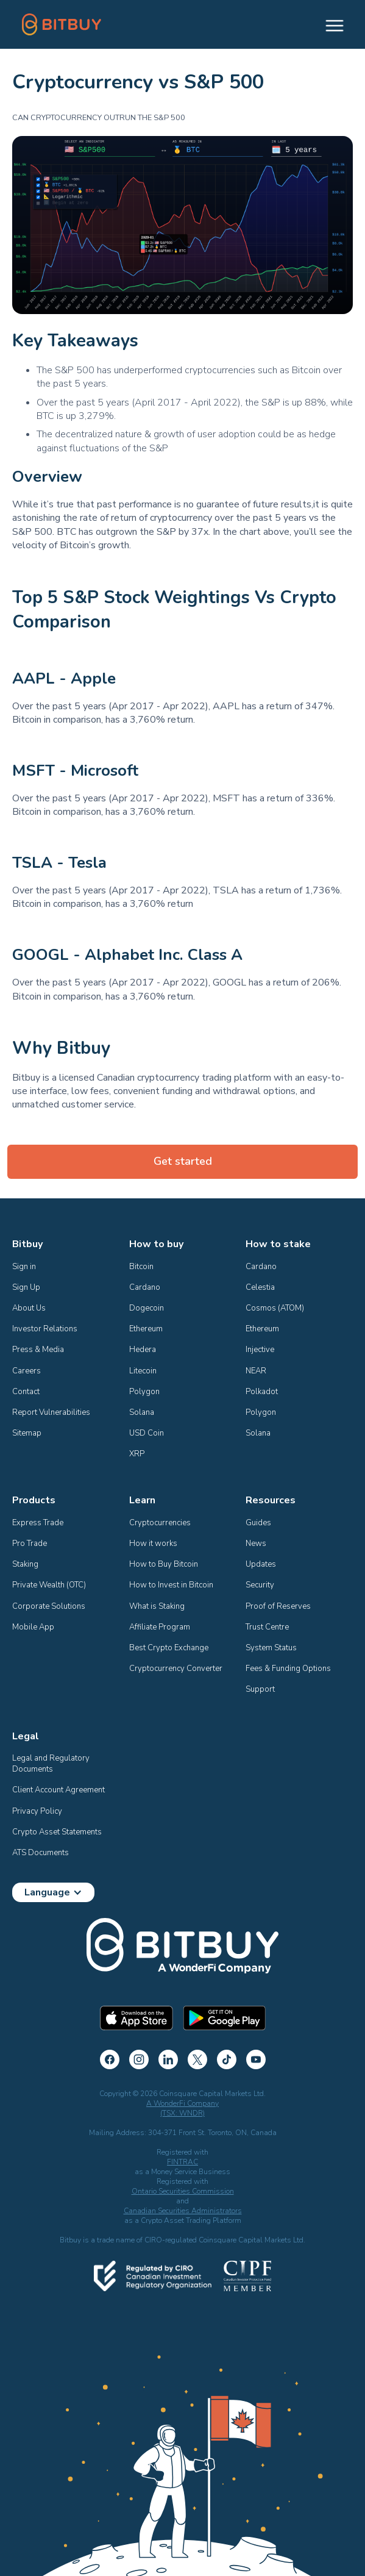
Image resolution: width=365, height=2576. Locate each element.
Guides (258, 1522)
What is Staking (157, 1606)
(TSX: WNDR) (182, 2113)
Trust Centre (267, 1627)
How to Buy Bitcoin (163, 1564)
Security (260, 1585)
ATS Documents (40, 1852)
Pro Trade (29, 1543)
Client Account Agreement (58, 1789)
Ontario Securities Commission (183, 2191)
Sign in (24, 1266)
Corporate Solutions (48, 1606)
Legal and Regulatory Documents (51, 1764)
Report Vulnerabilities (51, 1412)
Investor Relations (44, 1328)
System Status (271, 1647)
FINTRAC (182, 2162)
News (256, 1543)
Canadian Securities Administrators (183, 2211)
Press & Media (38, 1349)
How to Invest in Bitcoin (171, 1585)
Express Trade (37, 1522)
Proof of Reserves (278, 1606)
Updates (261, 1564)
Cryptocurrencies (160, 1522)
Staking (25, 1564)
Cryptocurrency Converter (175, 1668)
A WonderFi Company (182, 2103)
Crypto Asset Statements (57, 1831)
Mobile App (33, 1627)
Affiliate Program (159, 1627)
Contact (26, 1391)
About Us (29, 1308)
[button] (329, 24)
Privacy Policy (37, 1811)
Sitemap (26, 1433)
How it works (153, 1543)
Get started (183, 1161)
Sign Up (26, 1287)
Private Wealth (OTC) (49, 1585)
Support (260, 1689)
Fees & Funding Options (288, 1668)
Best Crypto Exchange (168, 1647)
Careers (26, 1370)
